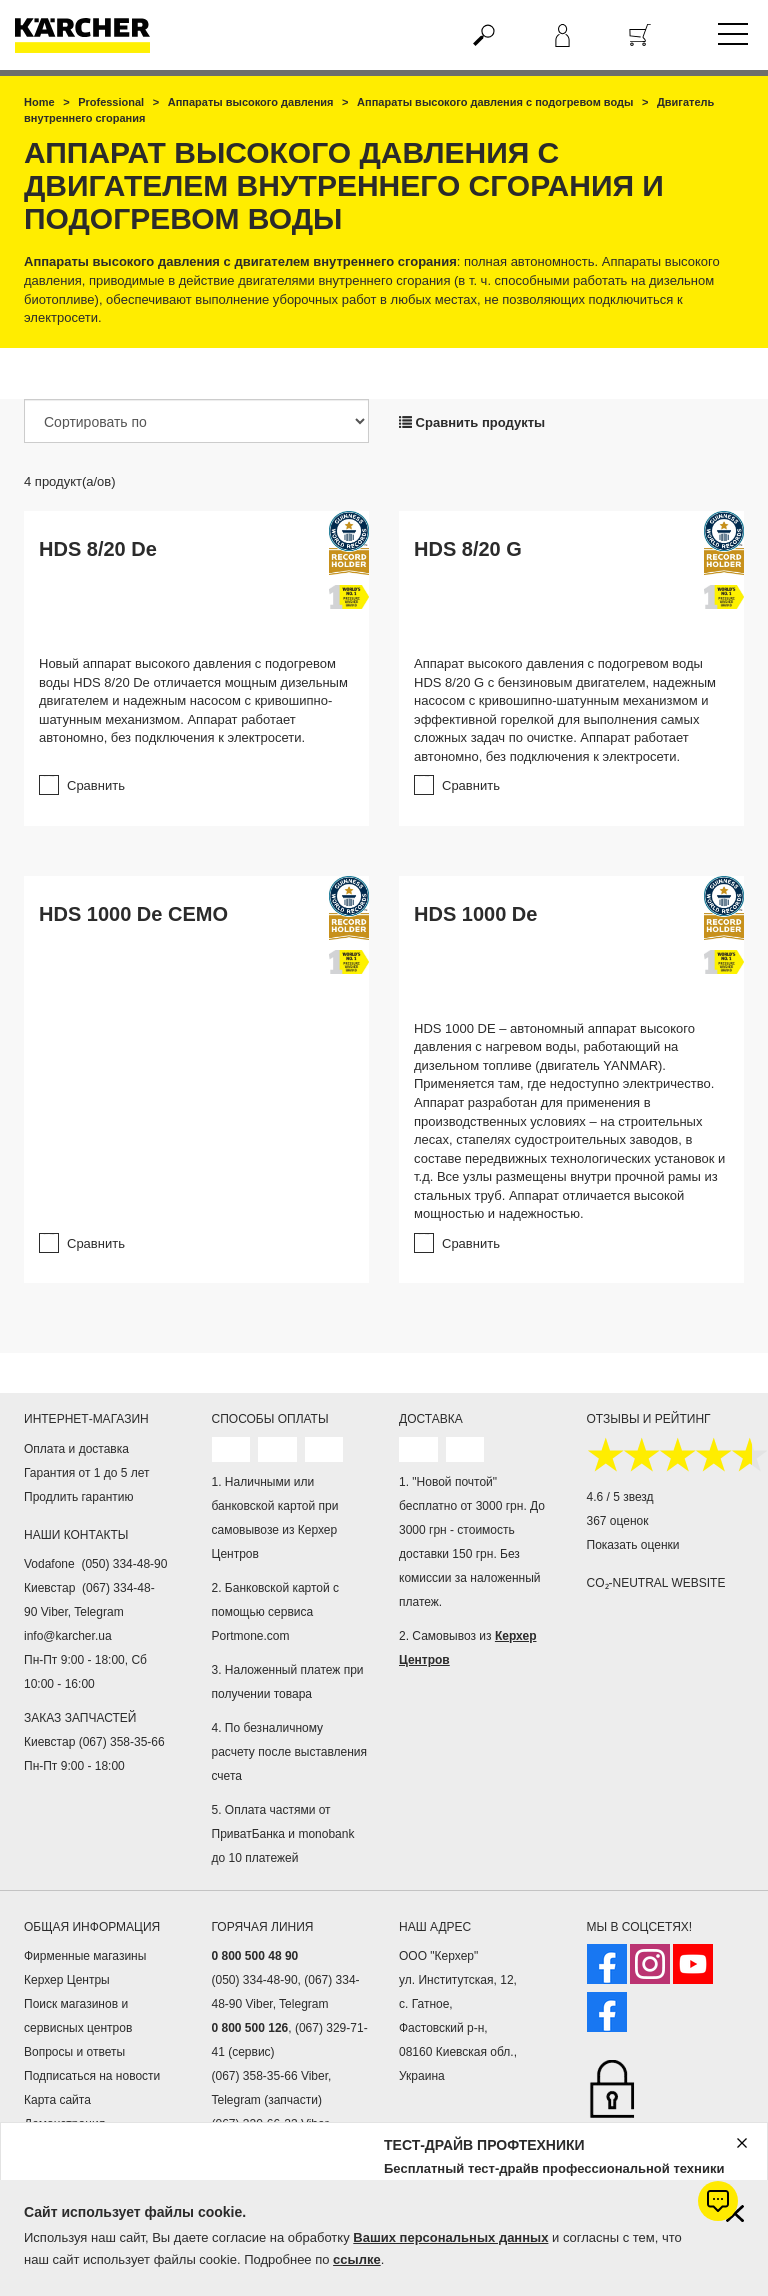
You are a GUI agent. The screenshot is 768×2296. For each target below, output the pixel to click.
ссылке (357, 2259)
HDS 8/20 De (98, 549)
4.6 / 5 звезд (620, 1497)
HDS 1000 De (475, 914)
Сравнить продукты (472, 422)
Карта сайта (57, 2100)
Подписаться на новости (92, 2076)
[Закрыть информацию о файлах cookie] (735, 2213)
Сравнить (96, 785)
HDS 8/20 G (468, 549)
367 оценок (618, 1521)
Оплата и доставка (76, 1449)
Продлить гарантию (78, 1497)
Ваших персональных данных (450, 2237)
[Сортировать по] (196, 421)
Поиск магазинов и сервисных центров (78, 2016)
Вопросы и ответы (74, 2052)
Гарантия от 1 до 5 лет (87, 1473)
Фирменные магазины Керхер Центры (85, 1968)
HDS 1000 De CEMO (133, 914)
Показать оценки (633, 1545)
